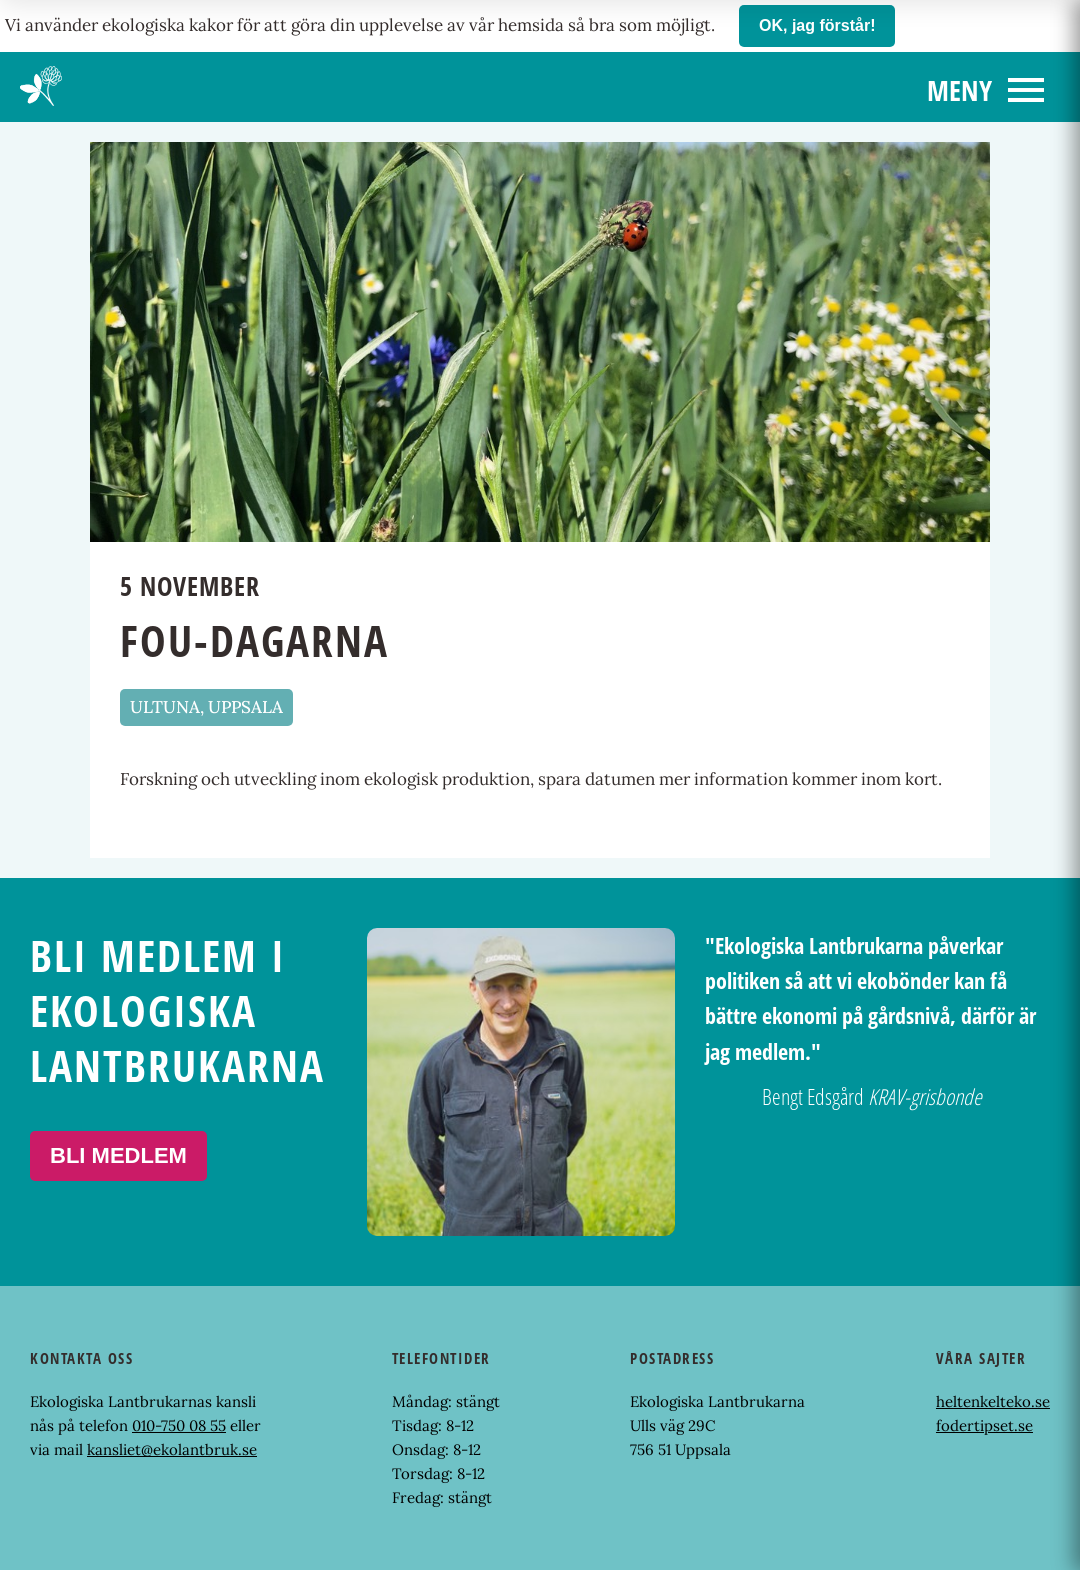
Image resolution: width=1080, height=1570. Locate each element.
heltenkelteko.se (993, 1401)
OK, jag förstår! (817, 25)
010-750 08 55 (179, 1425)
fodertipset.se (984, 1425)
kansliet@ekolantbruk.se (172, 1449)
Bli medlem (118, 1155)
